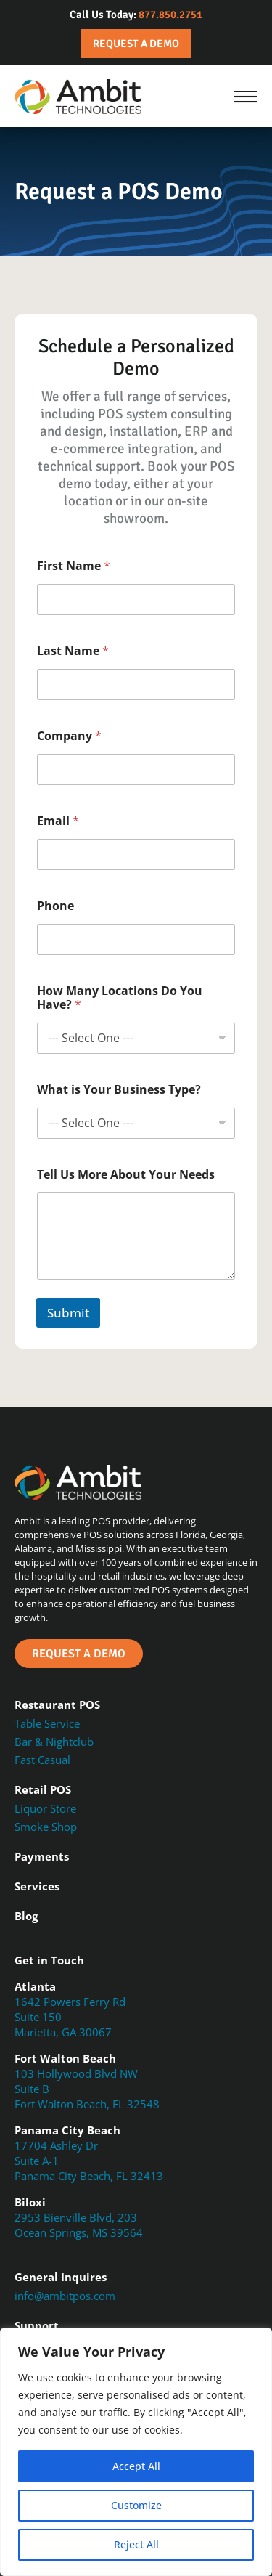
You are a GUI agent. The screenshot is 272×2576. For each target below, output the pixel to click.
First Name (73, 566)
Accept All (136, 2466)
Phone (55, 906)
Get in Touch (49, 1960)
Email (58, 821)
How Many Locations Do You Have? (119, 998)
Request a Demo (136, 43)
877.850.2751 (170, 14)
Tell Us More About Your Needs (126, 1175)
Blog (26, 1916)
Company (69, 736)
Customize (136, 2505)
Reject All (136, 2544)
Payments (42, 1856)
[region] (136, 2452)
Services (37, 1886)
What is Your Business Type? (119, 1090)
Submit (68, 1312)
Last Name (73, 651)
